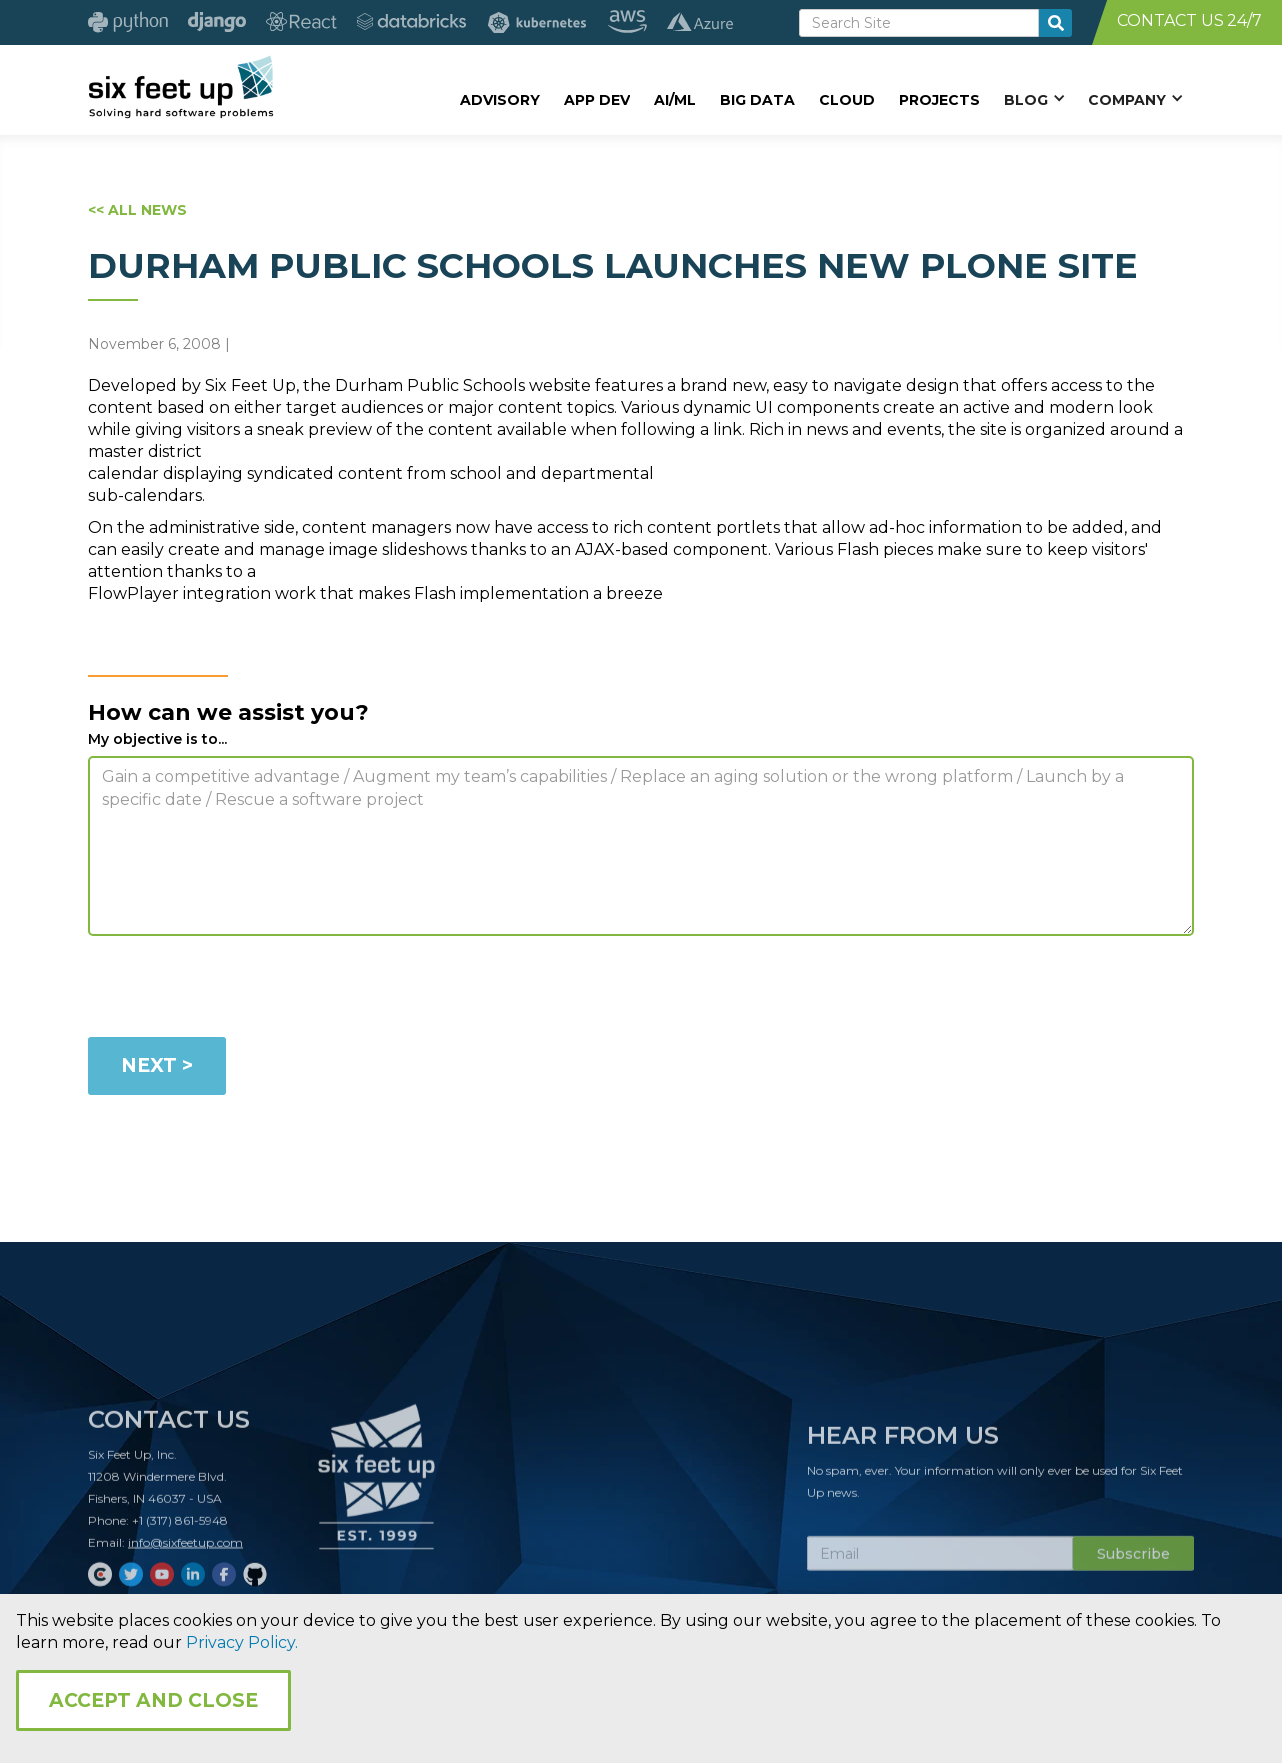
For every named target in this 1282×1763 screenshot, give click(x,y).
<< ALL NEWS (137, 210)
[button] (1034, 99)
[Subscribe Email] (940, 1563)
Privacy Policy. (242, 1642)
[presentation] (240, 990)
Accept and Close (153, 1700)
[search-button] (1055, 23)
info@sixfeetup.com (185, 1551)
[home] (180, 87)
